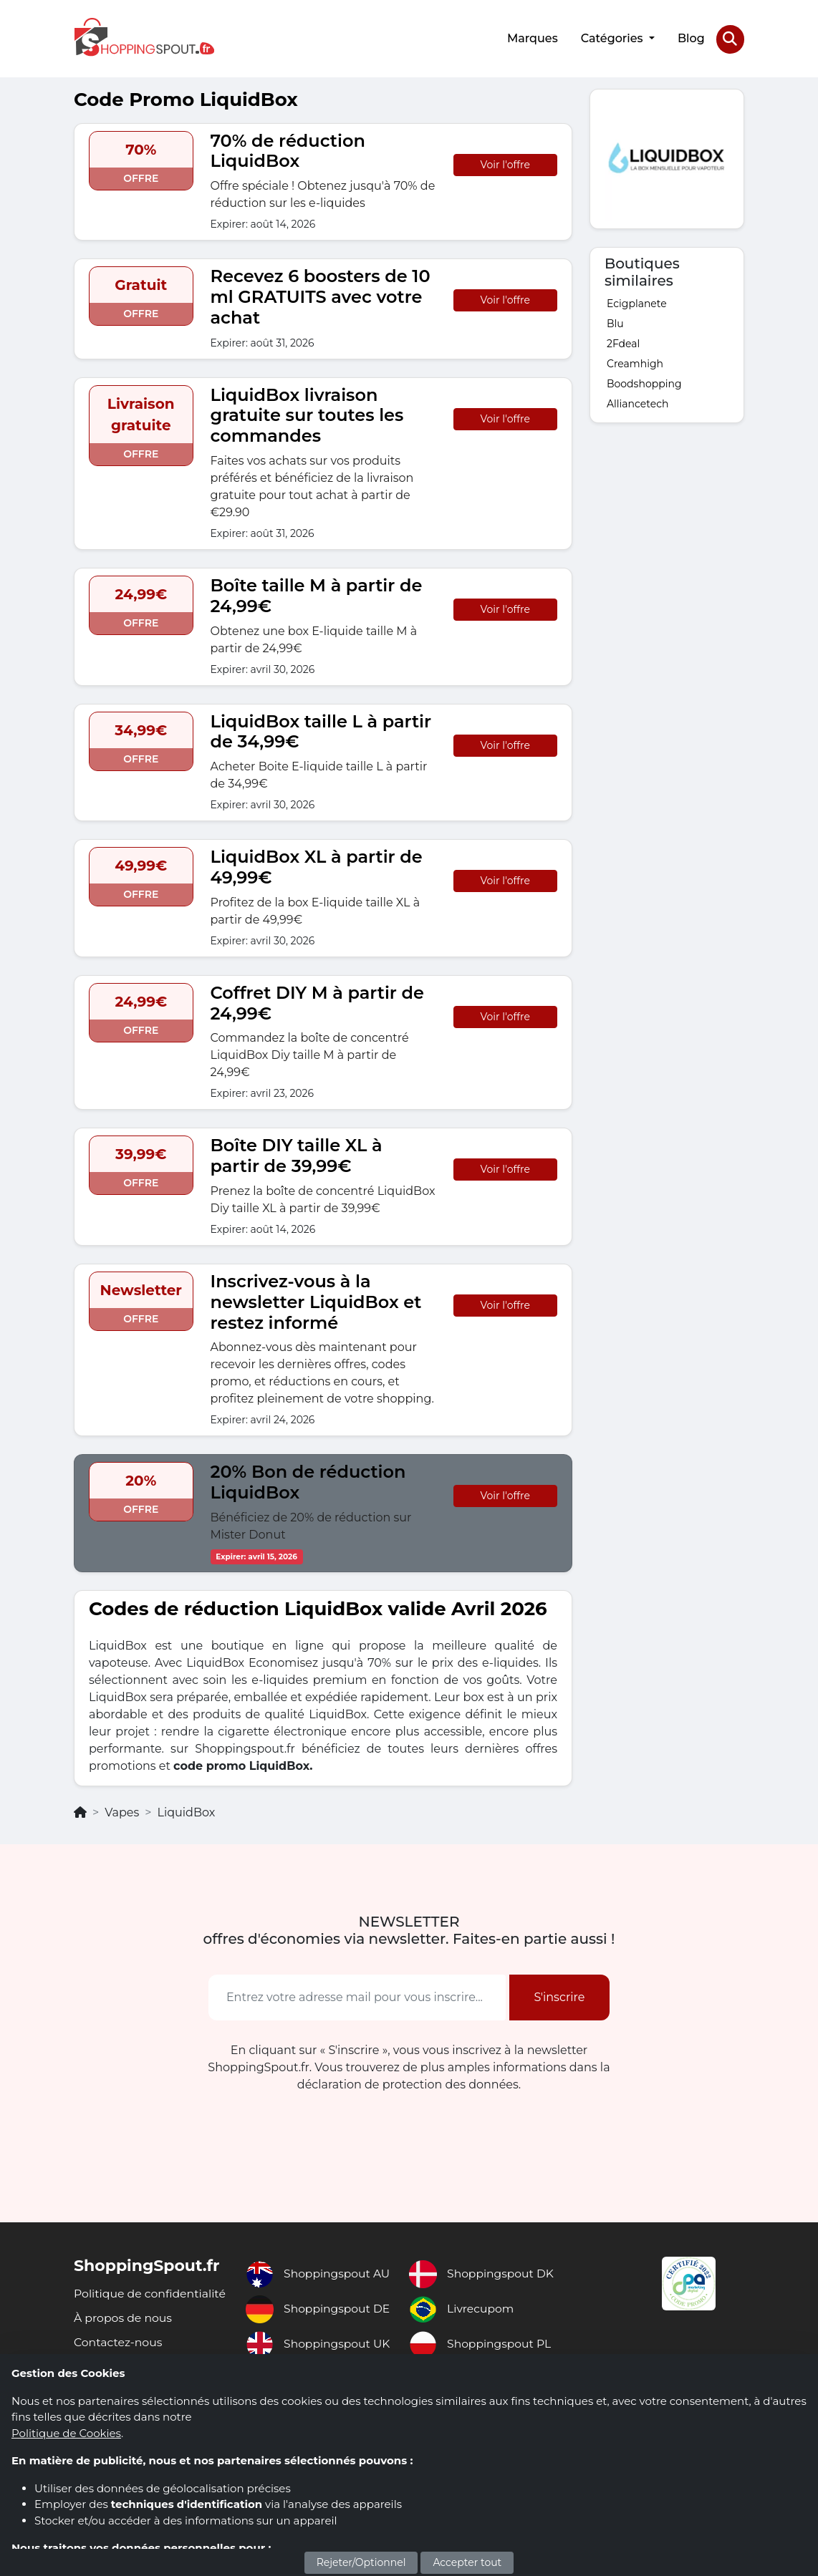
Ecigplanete (637, 302)
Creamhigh (635, 362)
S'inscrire (559, 1996)
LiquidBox (186, 1811)
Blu (615, 322)
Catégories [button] (612, 37)
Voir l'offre (505, 162)
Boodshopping (644, 382)
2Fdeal (623, 342)
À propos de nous (124, 2333)
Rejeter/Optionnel (361, 2562)
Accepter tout (467, 2562)
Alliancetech (637, 402)
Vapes (122, 1811)
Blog (690, 37)
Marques (531, 37)
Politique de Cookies (66, 2433)
